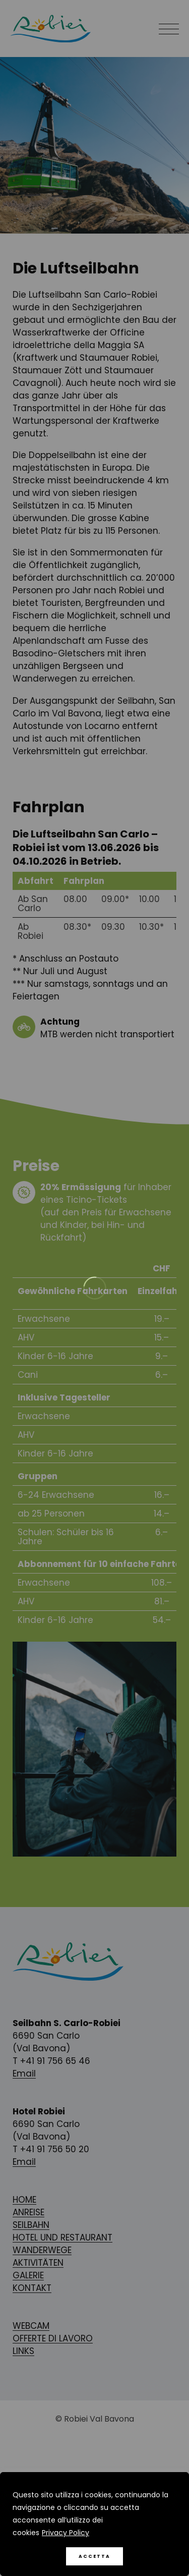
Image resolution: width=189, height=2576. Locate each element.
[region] (94, 2524)
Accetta (94, 2556)
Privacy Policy (65, 2533)
